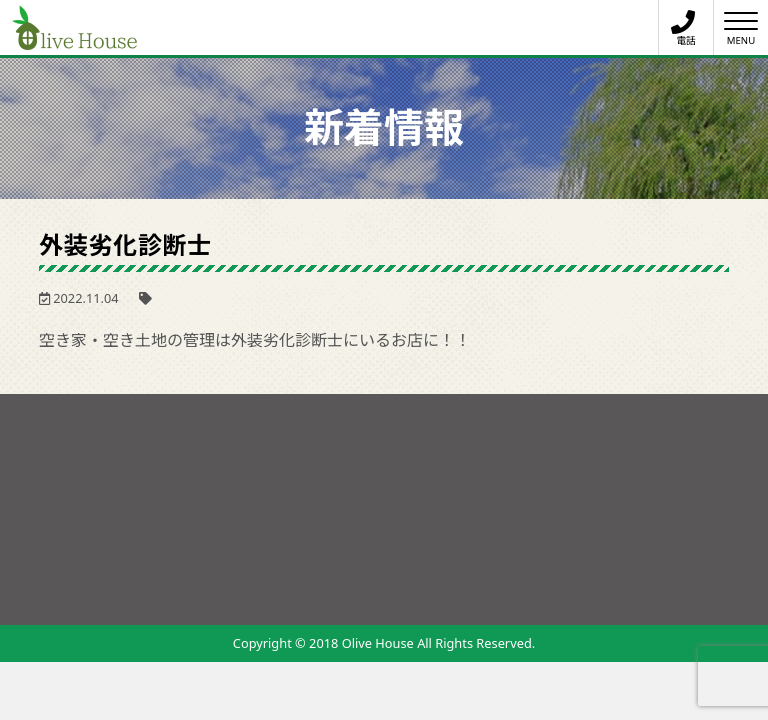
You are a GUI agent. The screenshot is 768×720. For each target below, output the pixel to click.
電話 (683, 28)
